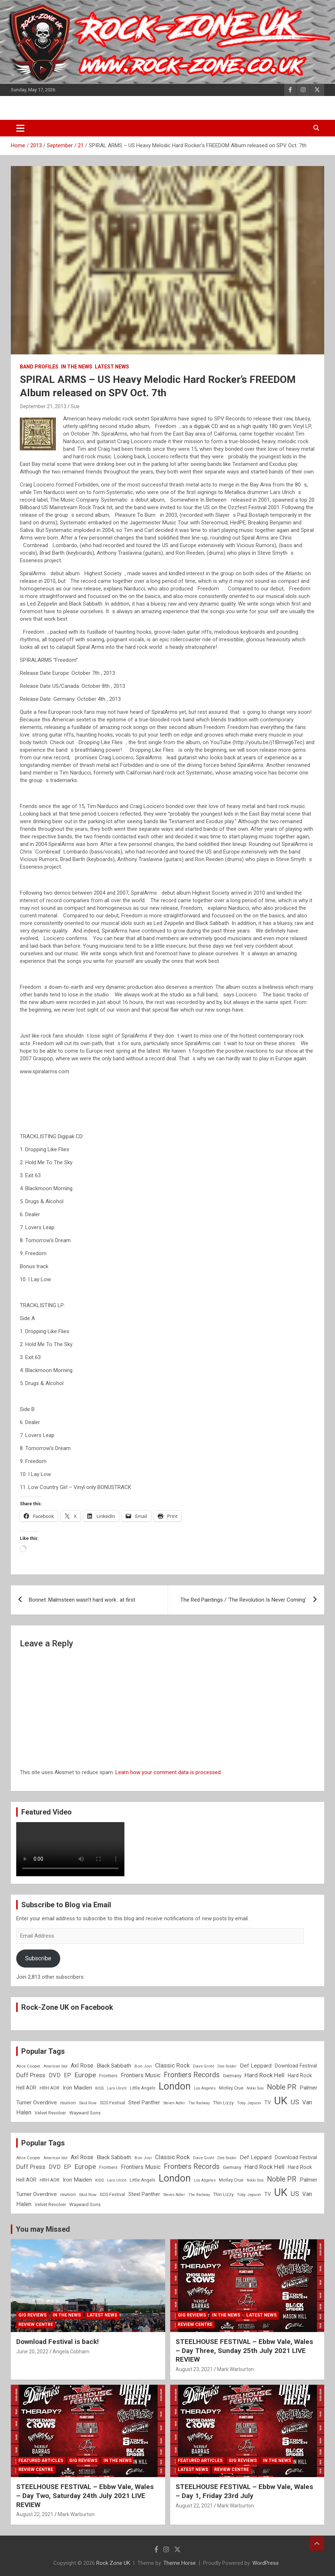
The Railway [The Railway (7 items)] (199, 2103)
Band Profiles (39, 367)
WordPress (265, 2563)
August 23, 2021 (194, 2369)
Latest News (112, 367)
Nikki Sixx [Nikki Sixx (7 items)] (255, 2088)
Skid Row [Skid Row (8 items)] (88, 2102)
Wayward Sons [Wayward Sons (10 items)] (85, 2113)
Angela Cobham (71, 2351)
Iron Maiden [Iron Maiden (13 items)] (77, 2087)
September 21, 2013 (43, 406)
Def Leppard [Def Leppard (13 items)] (256, 2065)
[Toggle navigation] (20, 128)
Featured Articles (40, 2460)
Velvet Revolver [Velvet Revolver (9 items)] (50, 2113)
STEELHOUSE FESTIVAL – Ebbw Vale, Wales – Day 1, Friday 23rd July (244, 2491)
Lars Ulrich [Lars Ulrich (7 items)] (117, 2088)
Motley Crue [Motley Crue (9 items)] (231, 2088)
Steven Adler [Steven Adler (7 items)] (174, 2103)
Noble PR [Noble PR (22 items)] (281, 2087)
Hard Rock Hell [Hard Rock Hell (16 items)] (264, 2075)
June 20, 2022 (32, 2351)
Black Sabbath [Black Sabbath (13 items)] (114, 2065)
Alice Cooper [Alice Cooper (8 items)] (28, 2066)
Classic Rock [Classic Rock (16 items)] (172, 2065)
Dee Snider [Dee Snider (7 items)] (227, 2066)
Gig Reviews (32, 2315)
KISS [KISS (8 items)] (99, 2088)
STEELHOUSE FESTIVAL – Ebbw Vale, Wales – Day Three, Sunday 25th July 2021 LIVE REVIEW (244, 2350)
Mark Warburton (235, 2369)
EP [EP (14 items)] (67, 2075)
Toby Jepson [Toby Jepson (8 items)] (249, 2102)
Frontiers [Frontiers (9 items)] (108, 2075)
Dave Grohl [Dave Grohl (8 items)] (203, 2066)
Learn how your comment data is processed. (168, 1772)
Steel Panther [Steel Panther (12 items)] (144, 2102)
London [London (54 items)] (175, 2086)
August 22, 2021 (34, 2514)
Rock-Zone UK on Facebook (67, 2007)
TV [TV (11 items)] (267, 2102)
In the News (76, 367)
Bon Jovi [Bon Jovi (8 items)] (143, 2066)
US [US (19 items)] (295, 2102)
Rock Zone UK (113, 2563)
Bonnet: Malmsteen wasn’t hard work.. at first (82, 1600)
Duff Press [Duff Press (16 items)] (30, 2075)
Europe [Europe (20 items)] (85, 2075)
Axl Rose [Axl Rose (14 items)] (82, 2065)
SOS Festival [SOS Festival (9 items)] (112, 2102)
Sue (75, 406)
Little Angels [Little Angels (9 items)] (142, 2088)
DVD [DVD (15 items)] (55, 2075)
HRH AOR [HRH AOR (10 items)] (49, 2088)
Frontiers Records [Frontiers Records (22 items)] (192, 2075)
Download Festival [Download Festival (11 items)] (296, 2066)
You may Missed (43, 2229)
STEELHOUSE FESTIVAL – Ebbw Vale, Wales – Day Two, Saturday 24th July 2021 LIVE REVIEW (85, 2496)
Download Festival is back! (57, 2341)
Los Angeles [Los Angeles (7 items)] (205, 2088)
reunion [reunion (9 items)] (68, 2102)
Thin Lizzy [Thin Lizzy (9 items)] (223, 2102)
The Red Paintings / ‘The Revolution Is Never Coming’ (243, 1600)
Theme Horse (179, 2563)
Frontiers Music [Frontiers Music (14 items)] (140, 2075)
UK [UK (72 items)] (280, 2101)
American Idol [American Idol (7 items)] (55, 2066)
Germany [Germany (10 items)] (232, 2075)
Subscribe (38, 1958)
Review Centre (35, 2324)
